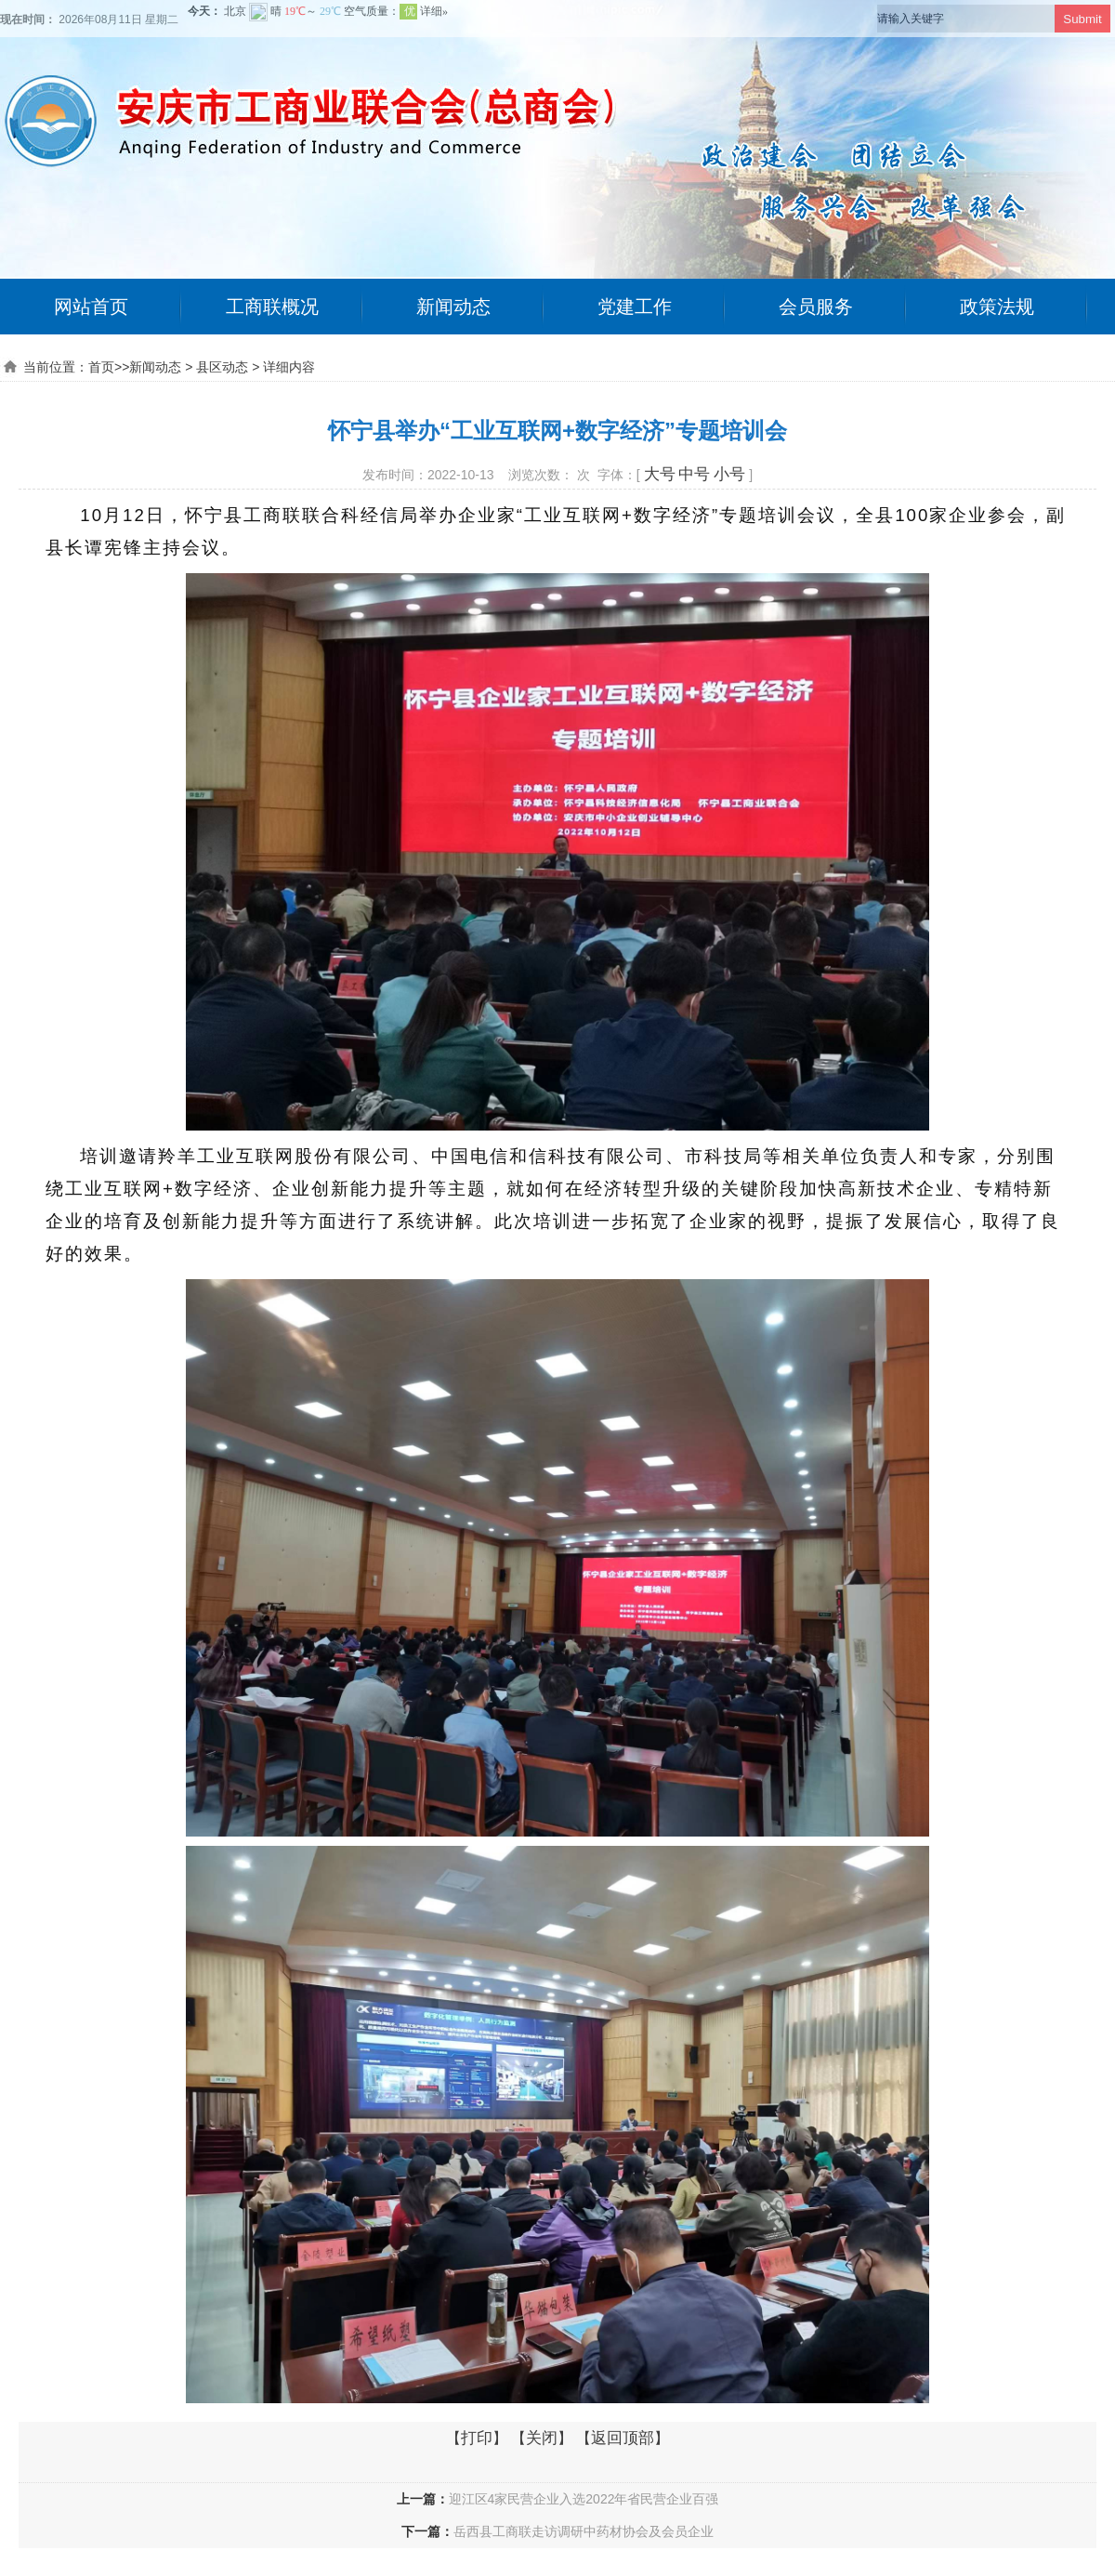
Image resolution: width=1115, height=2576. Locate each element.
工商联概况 (272, 306)
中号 (694, 474)
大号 (660, 474)
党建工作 (634, 306)
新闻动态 (453, 306)
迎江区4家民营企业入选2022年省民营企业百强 (584, 2498)
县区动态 (222, 367)
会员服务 (816, 306)
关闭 (542, 2438)
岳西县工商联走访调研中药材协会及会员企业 (583, 2531)
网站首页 (91, 306)
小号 (729, 474)
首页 (101, 367)
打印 (476, 2438)
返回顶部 (622, 2438)
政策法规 (997, 306)
